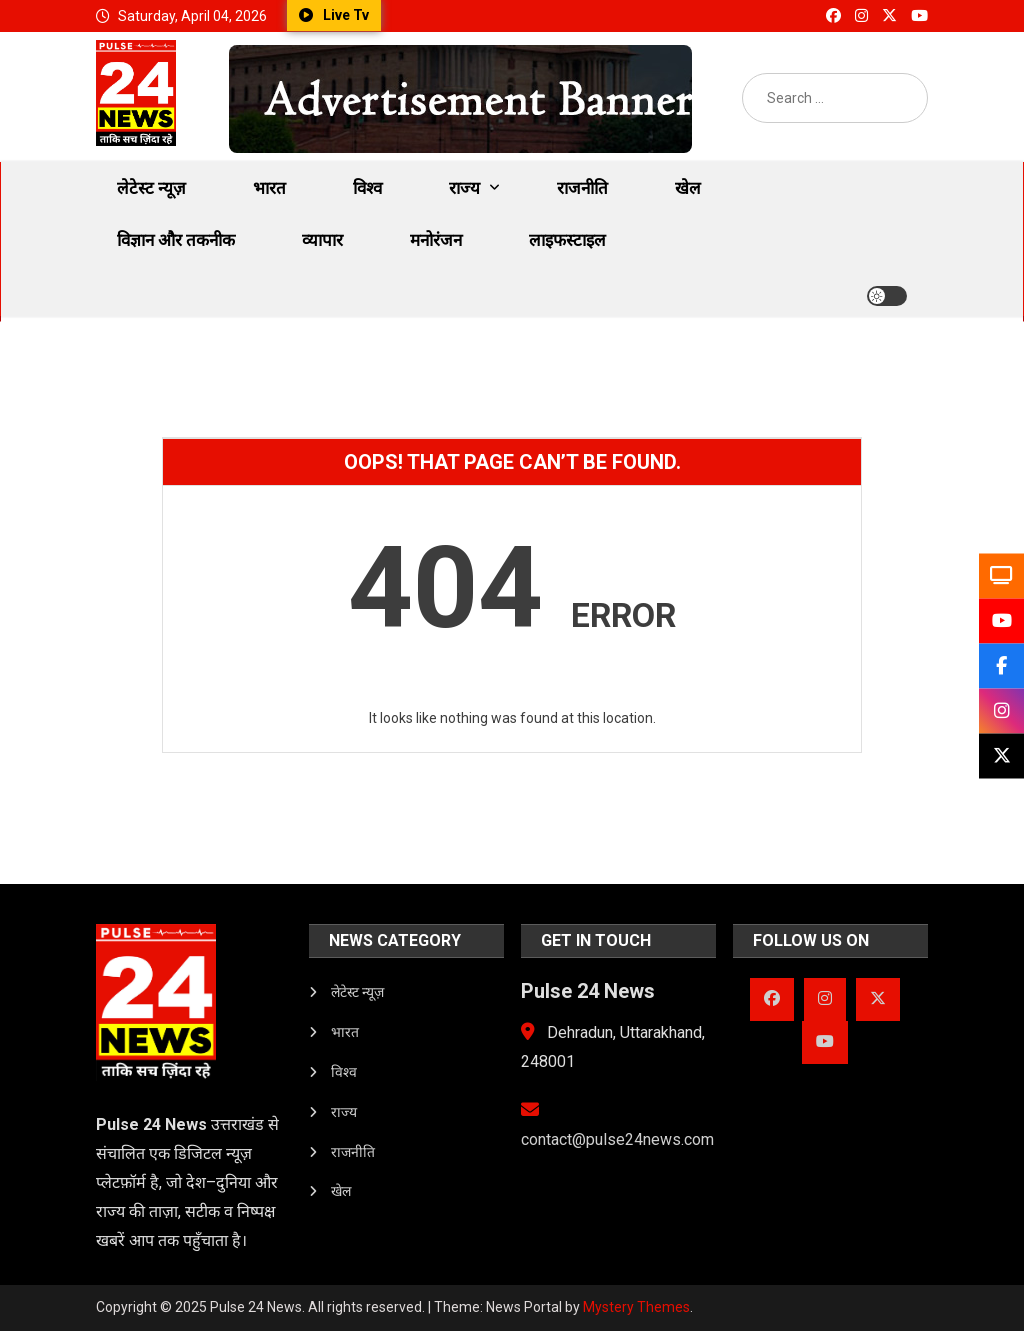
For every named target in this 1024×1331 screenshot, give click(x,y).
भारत (269, 188)
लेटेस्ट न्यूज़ (151, 188)
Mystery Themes (636, 1307)
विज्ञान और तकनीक (176, 240)
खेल (688, 188)
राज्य (464, 188)
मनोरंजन (436, 240)
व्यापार (322, 240)
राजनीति (582, 188)
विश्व (367, 188)
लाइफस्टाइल (567, 240)
